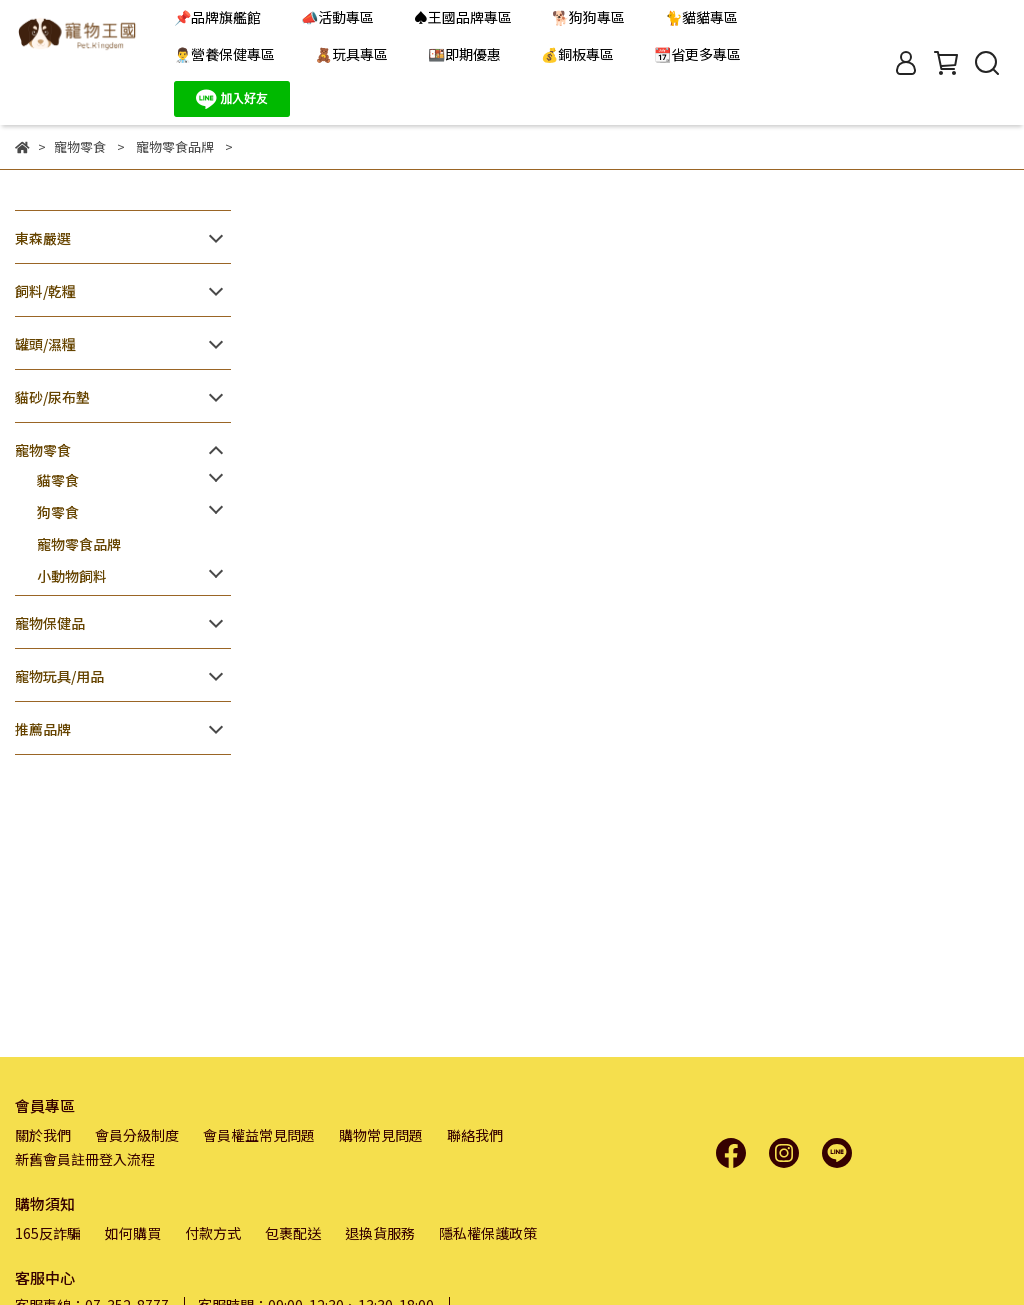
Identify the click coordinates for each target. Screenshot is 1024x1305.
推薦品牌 (43, 729)
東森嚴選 (43, 238)
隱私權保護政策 (488, 1233)
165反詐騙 (48, 1233)
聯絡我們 (475, 1135)
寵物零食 (43, 450)
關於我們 (43, 1135)
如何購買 (133, 1233)
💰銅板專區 (577, 54)
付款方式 (213, 1233)
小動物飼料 (72, 576)
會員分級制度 (137, 1135)
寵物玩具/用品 (59, 676)
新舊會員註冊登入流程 (85, 1159)
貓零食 (58, 480)
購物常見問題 (381, 1135)
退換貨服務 (380, 1233)
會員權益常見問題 (259, 1135)
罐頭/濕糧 (45, 344)
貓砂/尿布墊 (52, 397)
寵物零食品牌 (79, 544)
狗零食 (58, 512)
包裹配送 (293, 1233)
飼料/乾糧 (45, 291)
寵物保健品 (50, 623)
